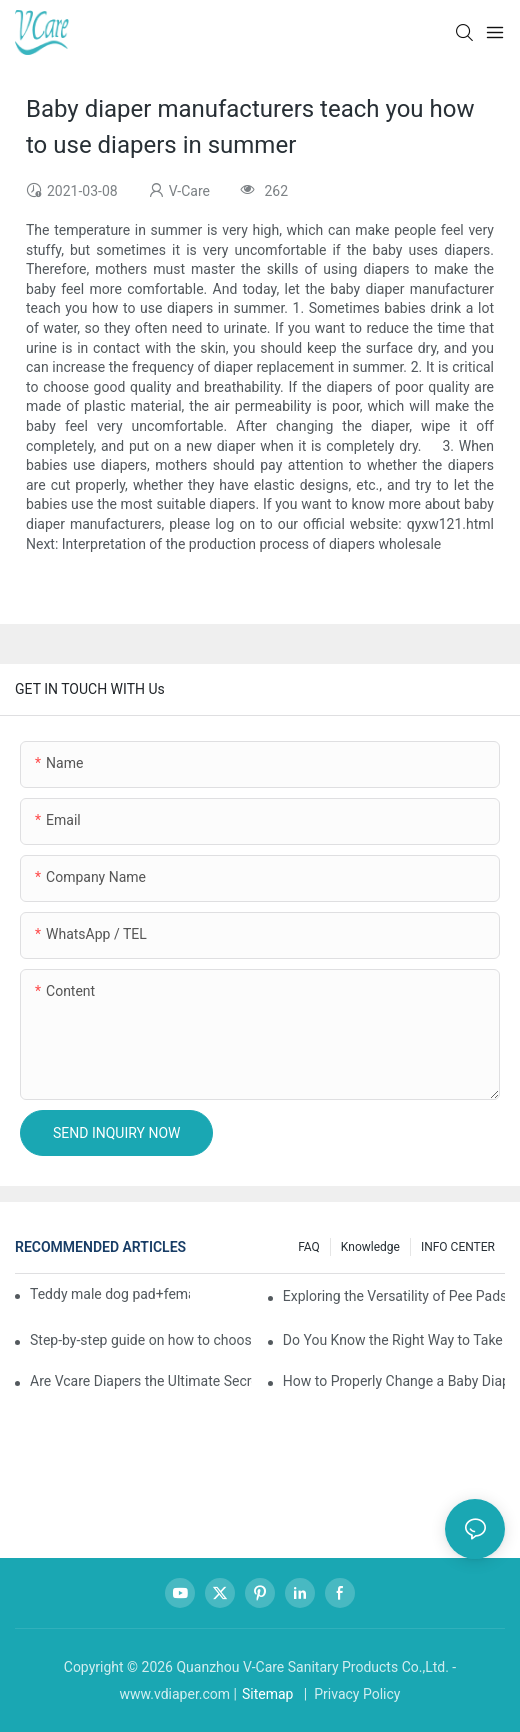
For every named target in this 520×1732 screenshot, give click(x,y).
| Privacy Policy (350, 1694)
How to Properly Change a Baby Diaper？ (394, 1381)
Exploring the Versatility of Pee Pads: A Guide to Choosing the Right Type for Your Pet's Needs (394, 1296)
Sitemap (267, 1694)
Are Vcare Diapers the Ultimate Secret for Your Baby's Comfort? (141, 1381)
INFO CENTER (458, 1247)
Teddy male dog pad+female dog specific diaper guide (110, 1294)
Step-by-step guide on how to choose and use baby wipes (141, 1340)
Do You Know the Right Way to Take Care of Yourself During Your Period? (394, 1340)
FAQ (309, 1247)
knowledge (370, 1247)
